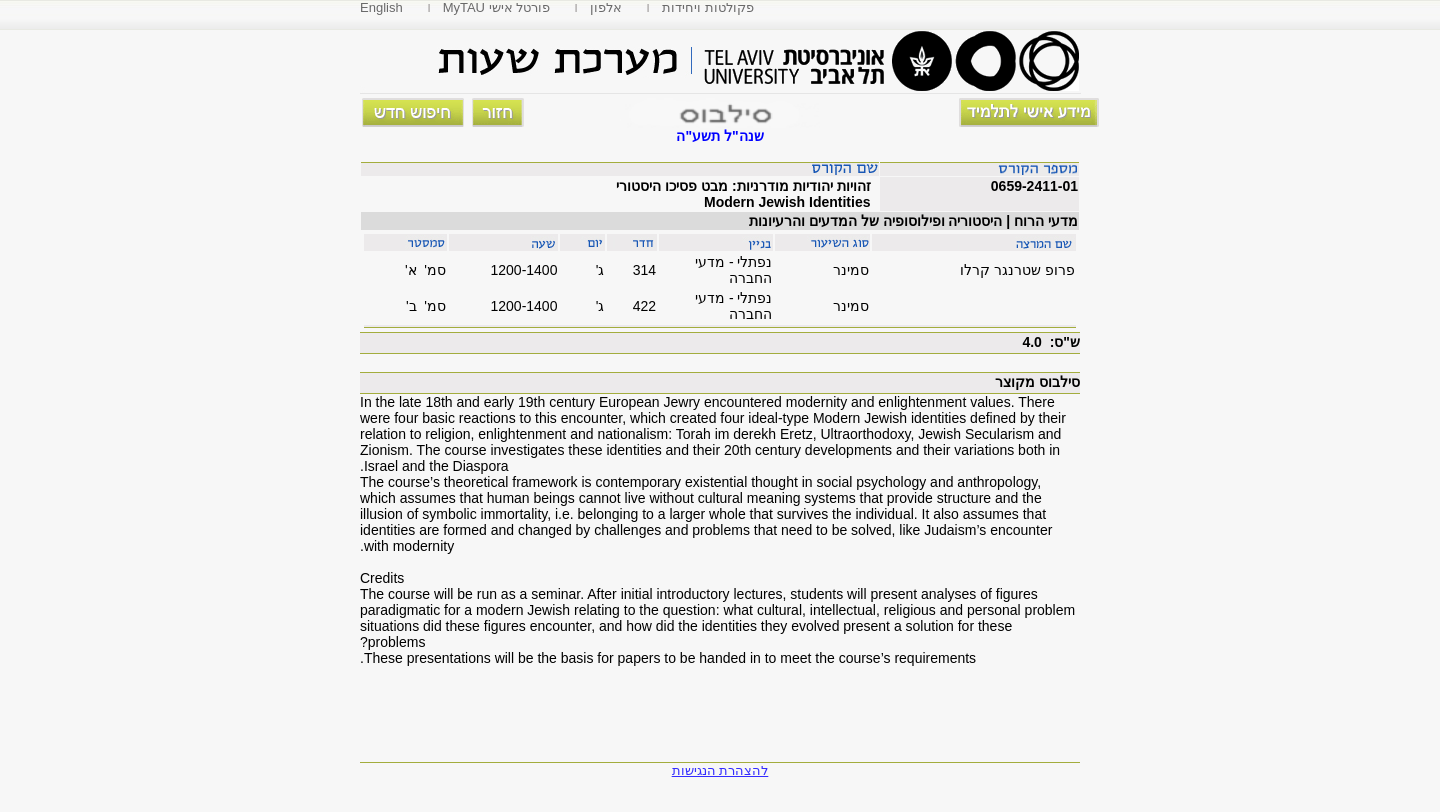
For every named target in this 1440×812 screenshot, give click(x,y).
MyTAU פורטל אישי (497, 7)
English (381, 7)
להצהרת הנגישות (720, 770)
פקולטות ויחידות (708, 7)
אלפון (606, 7)
